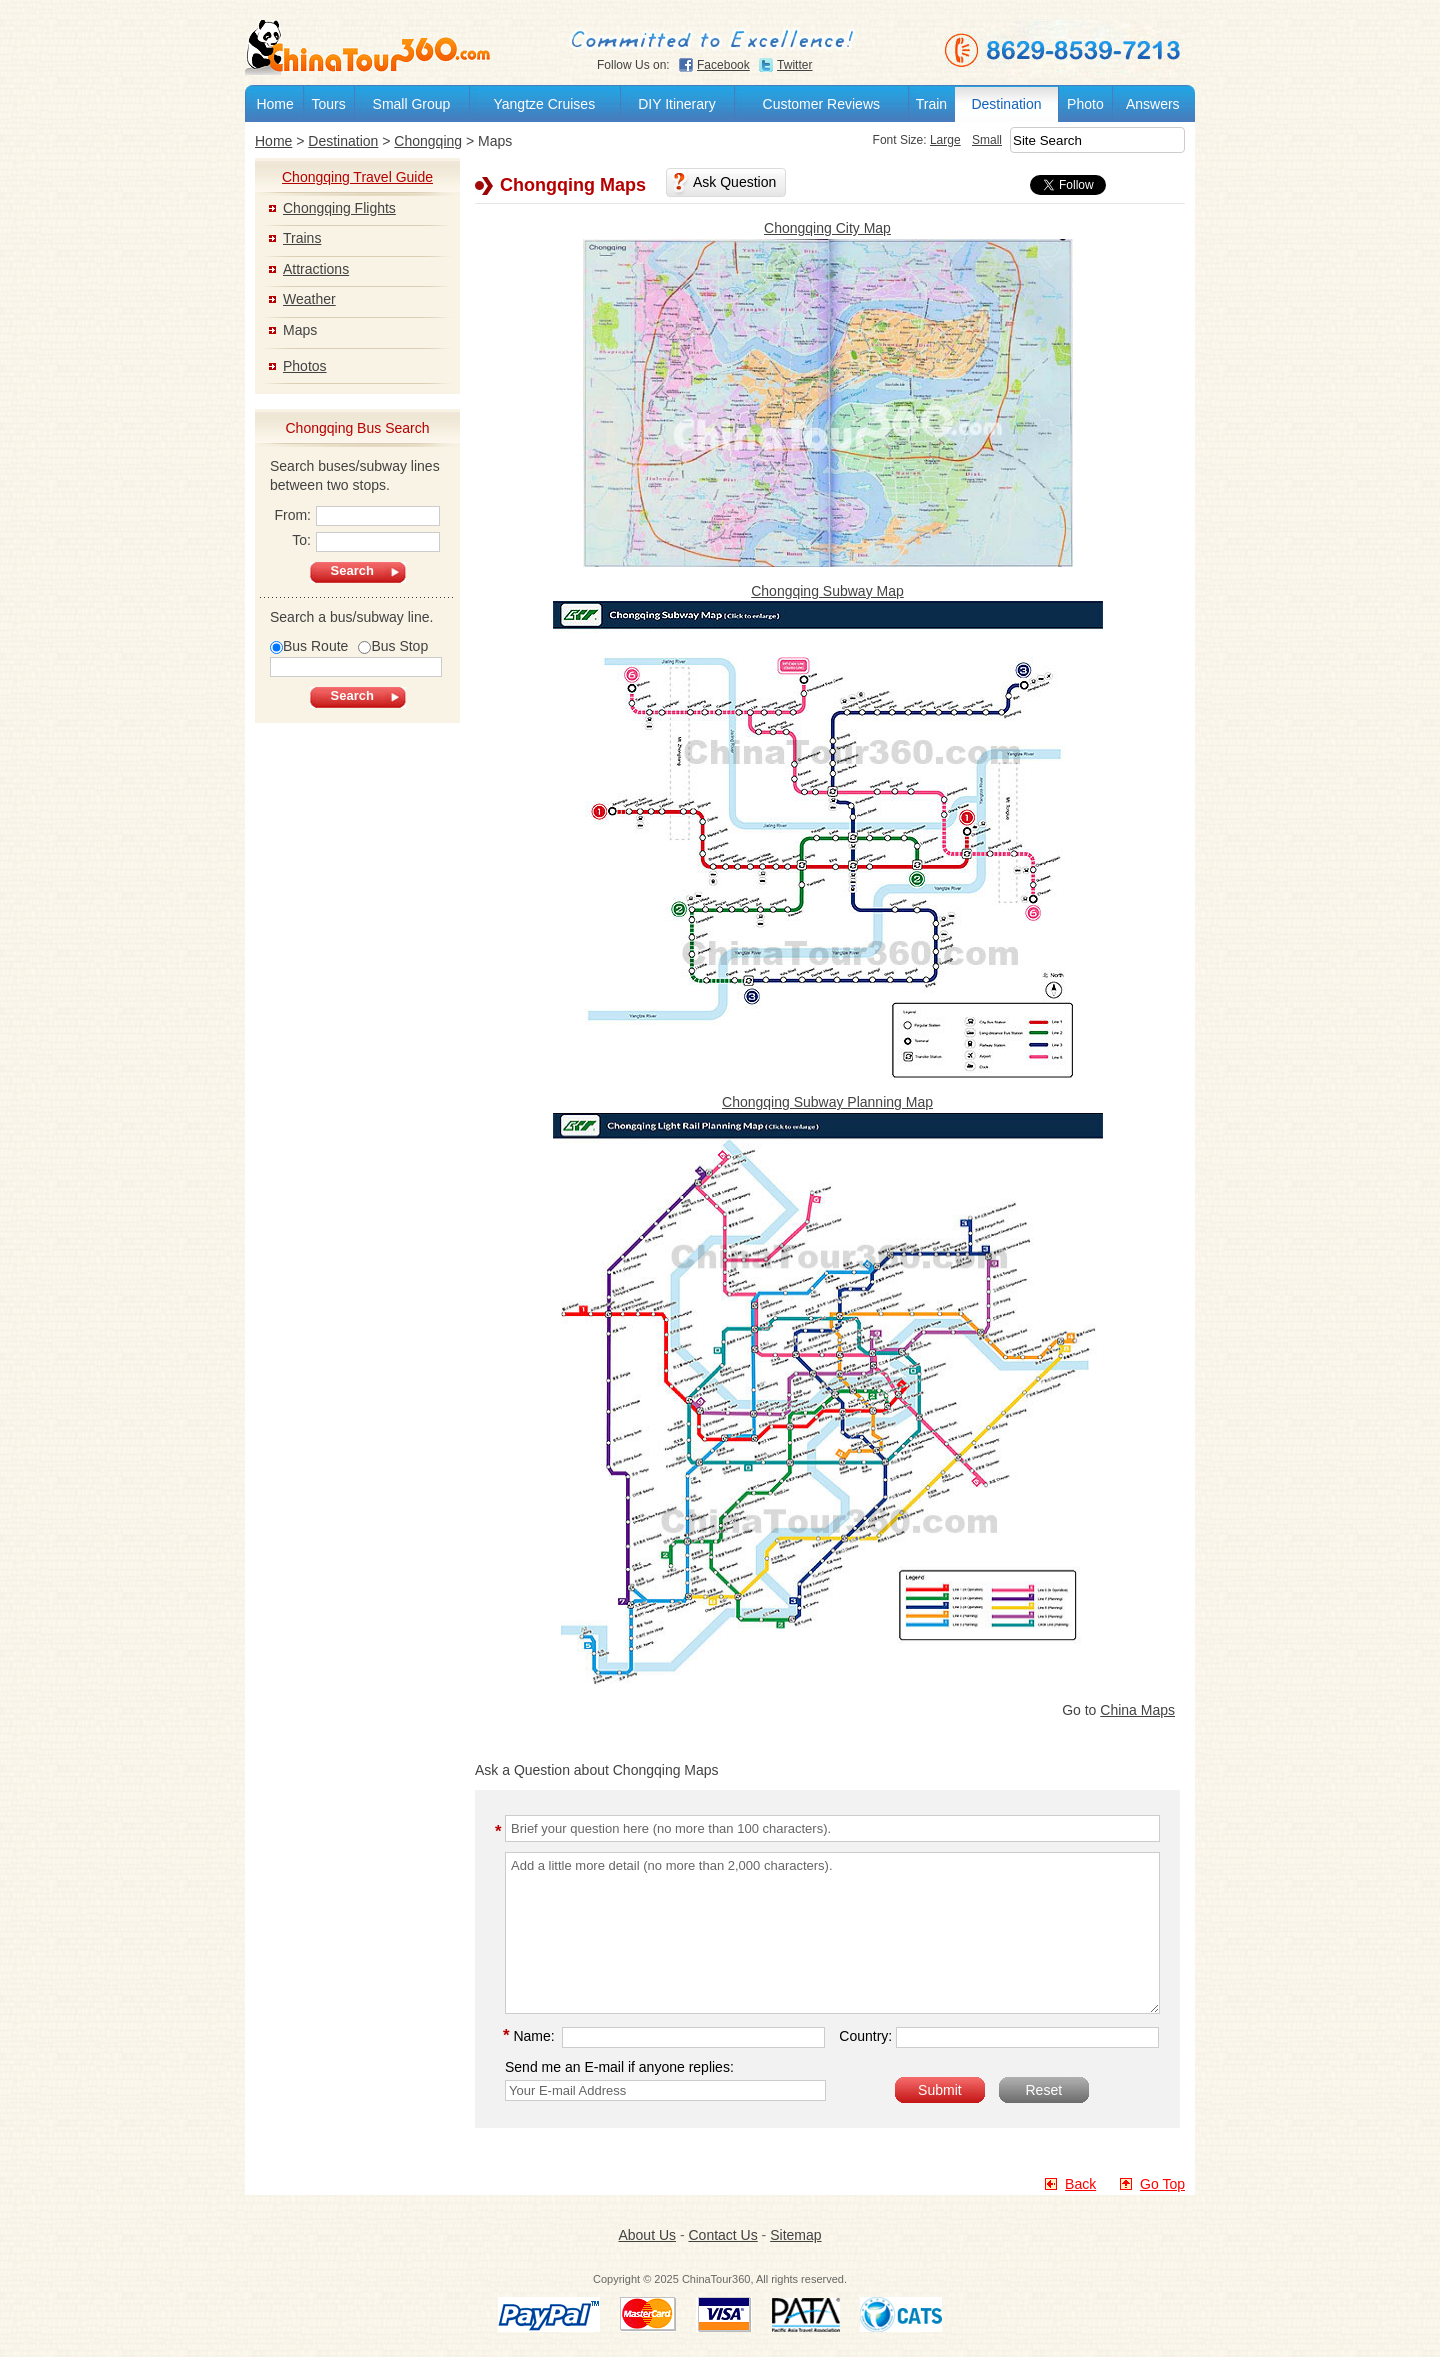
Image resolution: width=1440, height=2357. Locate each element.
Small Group (412, 104)
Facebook (723, 65)
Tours (328, 104)
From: (357, 517)
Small (961, 140)
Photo (1085, 104)
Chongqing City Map (827, 228)
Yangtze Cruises (544, 104)
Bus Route (309, 646)
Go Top (1162, 2184)
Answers (1153, 104)
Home (274, 104)
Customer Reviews (821, 104)
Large (919, 140)
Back (1080, 2184)
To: (366, 542)
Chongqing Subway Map (827, 591)
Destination (1006, 104)
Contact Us (722, 2235)
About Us (647, 2235)
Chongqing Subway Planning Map (827, 1103)
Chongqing (428, 141)
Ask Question (734, 182)
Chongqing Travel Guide (357, 177)
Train (931, 104)
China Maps (1137, 1710)
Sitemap (795, 2235)
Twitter (794, 65)
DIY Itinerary (677, 104)
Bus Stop (393, 646)
